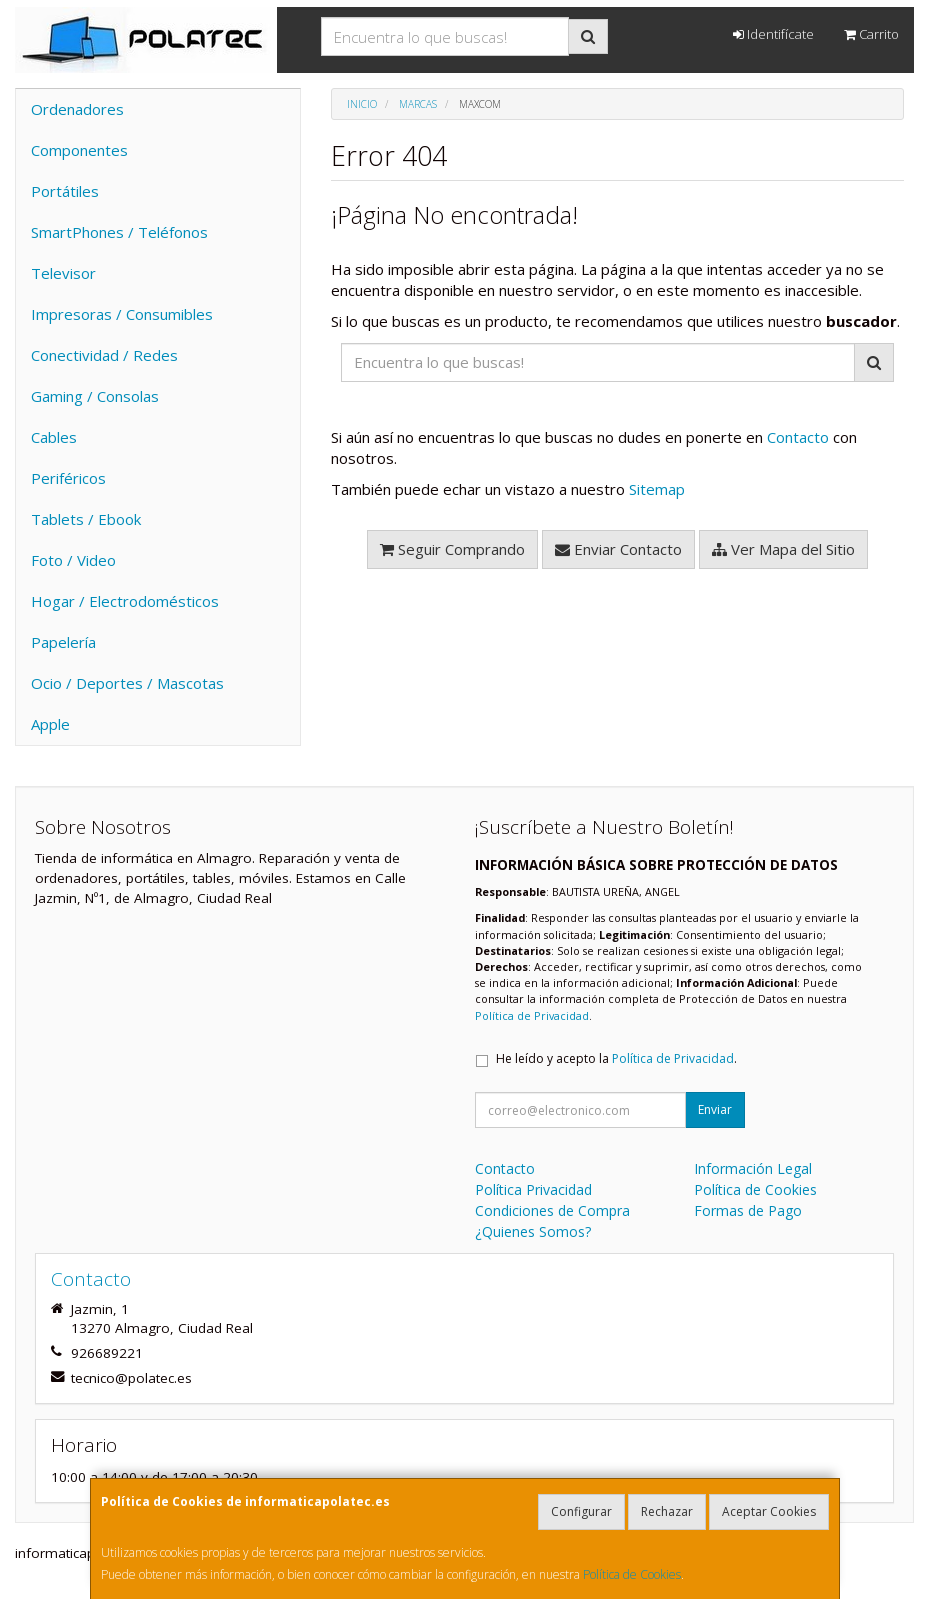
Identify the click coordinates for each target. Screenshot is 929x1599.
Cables (54, 437)
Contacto (798, 437)
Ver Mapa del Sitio (783, 549)
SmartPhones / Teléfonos (119, 232)
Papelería (63, 642)
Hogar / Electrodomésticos (125, 601)
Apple (50, 724)
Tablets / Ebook (86, 519)
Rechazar (667, 1511)
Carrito (871, 34)
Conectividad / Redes (104, 355)
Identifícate (773, 34)
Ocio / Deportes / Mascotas (127, 683)
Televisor (63, 273)
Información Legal (753, 1168)
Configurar (581, 1511)
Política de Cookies (632, 1574)
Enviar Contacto (618, 549)
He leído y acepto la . (616, 1058)
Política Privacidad (533, 1189)
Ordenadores (77, 109)
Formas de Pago (748, 1210)
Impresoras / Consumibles (122, 314)
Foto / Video (73, 560)
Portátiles (65, 191)
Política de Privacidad (532, 1015)
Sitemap (657, 489)
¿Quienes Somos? (533, 1231)
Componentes (79, 150)
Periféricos (68, 478)
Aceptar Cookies (769, 1511)
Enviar (715, 1109)
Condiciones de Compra (552, 1210)
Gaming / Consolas (95, 396)
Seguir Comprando (452, 549)
